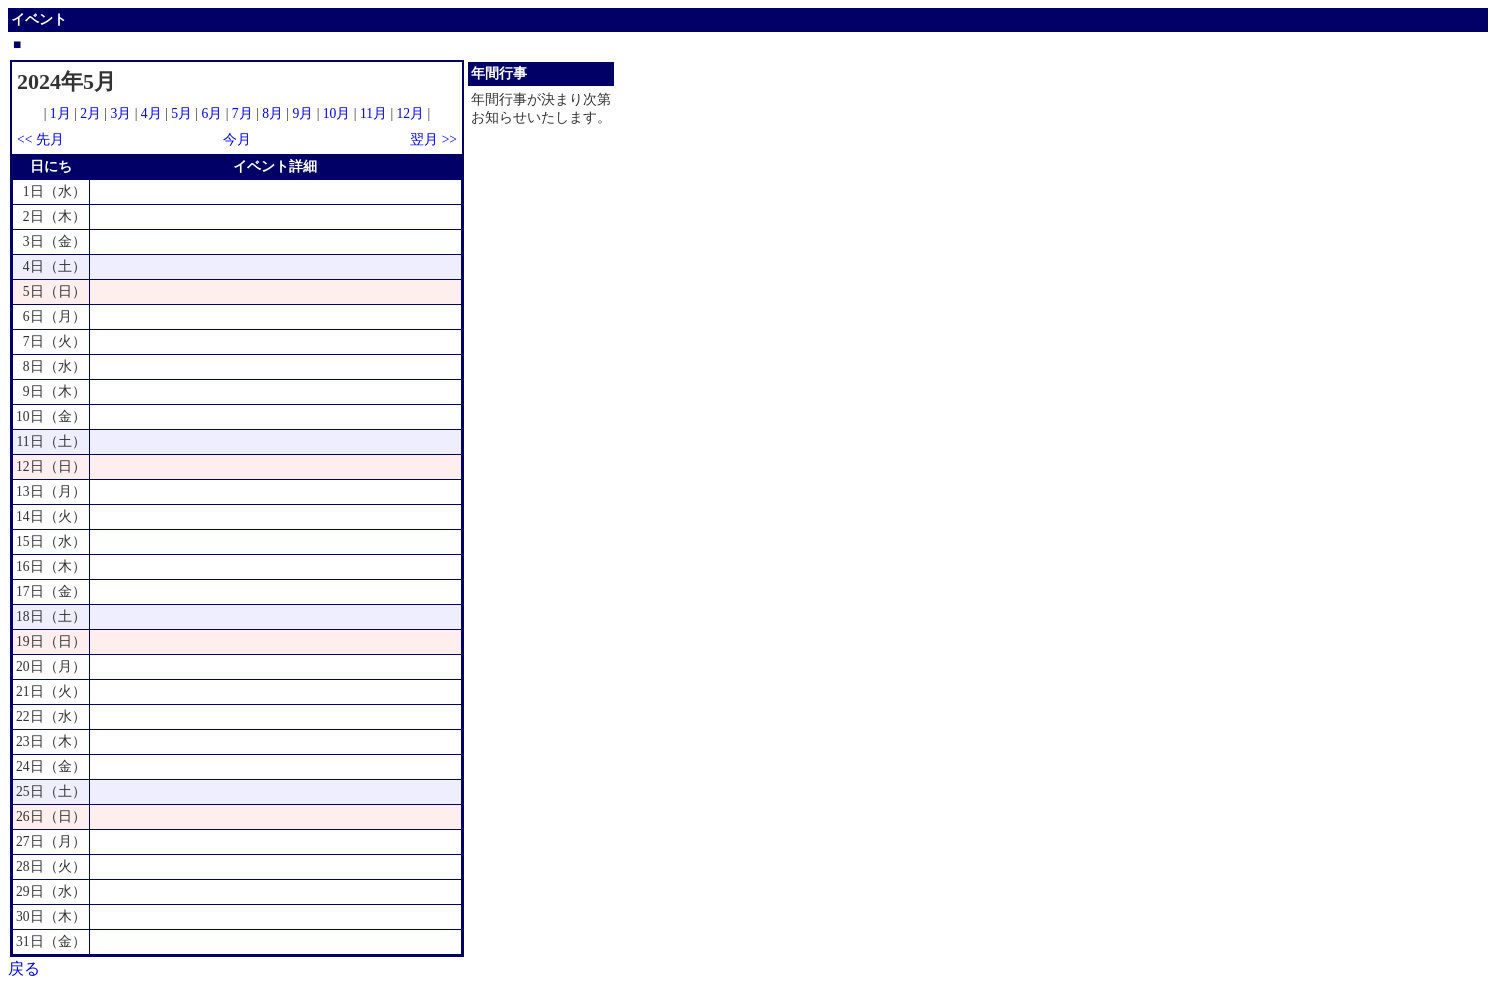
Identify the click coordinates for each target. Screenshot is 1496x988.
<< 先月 (40, 139)
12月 (411, 113)
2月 (90, 113)
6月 (211, 113)
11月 (373, 113)
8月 (272, 113)
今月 (237, 139)
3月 (121, 113)
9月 (302, 113)
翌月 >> (433, 139)
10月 (337, 113)
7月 (242, 113)
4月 (151, 113)
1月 (60, 113)
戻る (24, 968)
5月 (181, 113)
